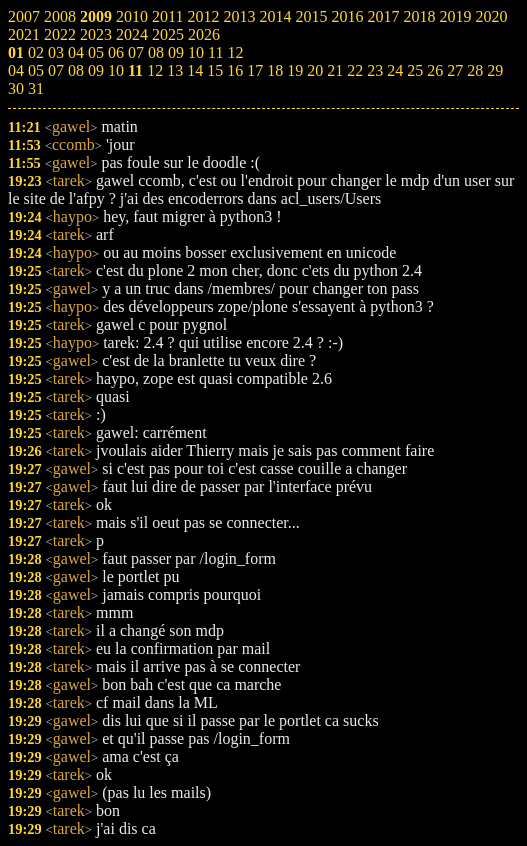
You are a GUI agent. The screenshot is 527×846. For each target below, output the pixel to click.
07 (56, 70)
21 (335, 70)
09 (96, 70)
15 (215, 70)
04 (16, 70)
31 (36, 88)
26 (435, 70)
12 (155, 70)
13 (175, 70)
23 (375, 70)
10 (116, 70)
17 (255, 70)
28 (475, 70)
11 (135, 70)
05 (36, 70)
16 (235, 70)
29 (495, 70)
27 (455, 70)
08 (76, 70)
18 (275, 70)
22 (355, 70)
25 (415, 70)
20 (315, 70)
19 (295, 70)
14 (195, 70)
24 (395, 70)
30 (16, 88)
